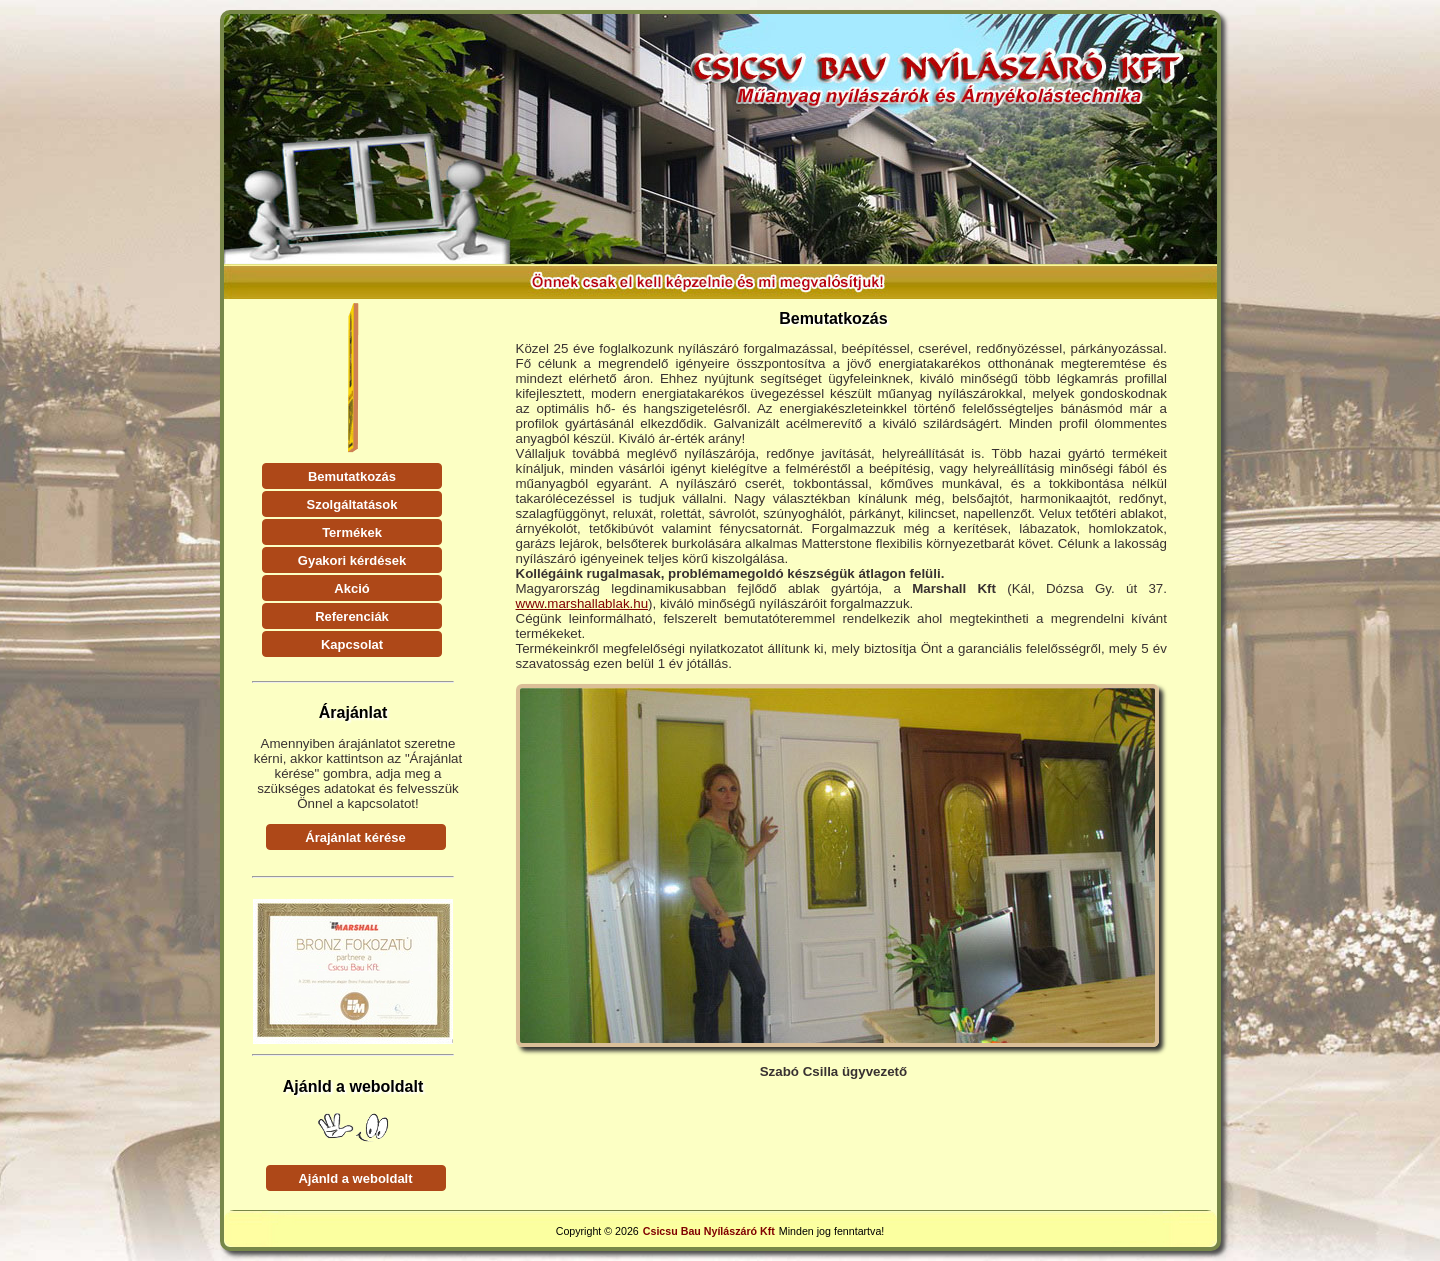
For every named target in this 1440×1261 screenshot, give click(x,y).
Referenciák (352, 616)
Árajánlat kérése (355, 837)
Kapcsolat (352, 644)
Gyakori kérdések (352, 560)
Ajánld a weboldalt (355, 1178)
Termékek (352, 532)
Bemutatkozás (352, 476)
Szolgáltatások (351, 504)
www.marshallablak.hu (582, 603)
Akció (351, 588)
